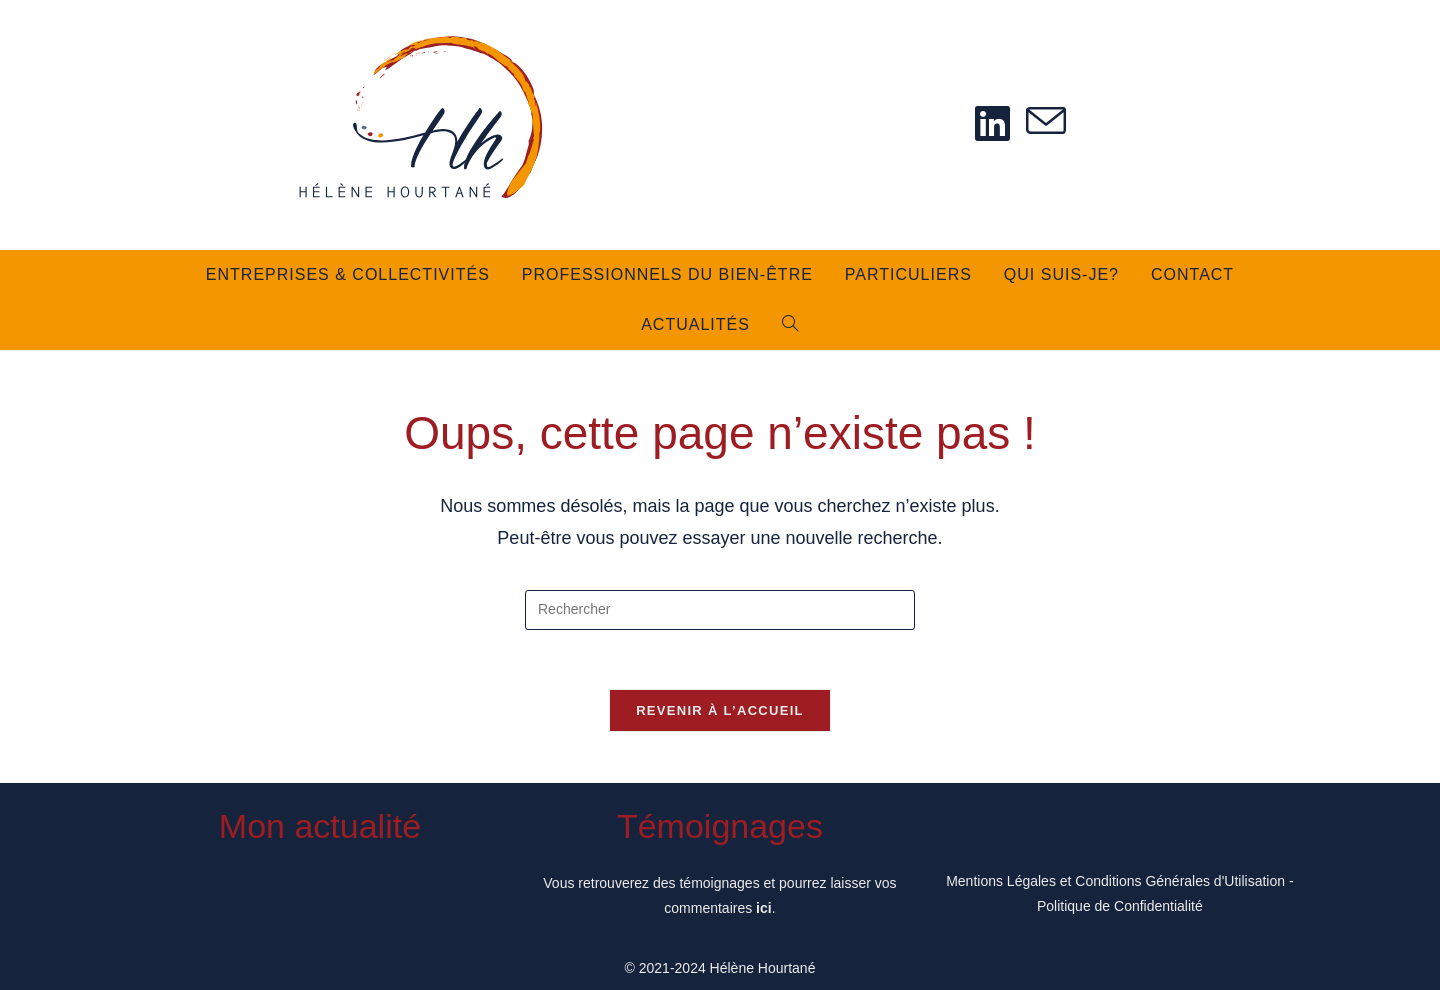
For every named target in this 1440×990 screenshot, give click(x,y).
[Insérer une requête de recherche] (720, 610)
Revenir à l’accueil (720, 711)
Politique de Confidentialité (1120, 906)
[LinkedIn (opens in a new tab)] (992, 123)
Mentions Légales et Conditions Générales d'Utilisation (1115, 881)
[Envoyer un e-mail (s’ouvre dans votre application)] (1046, 122)
